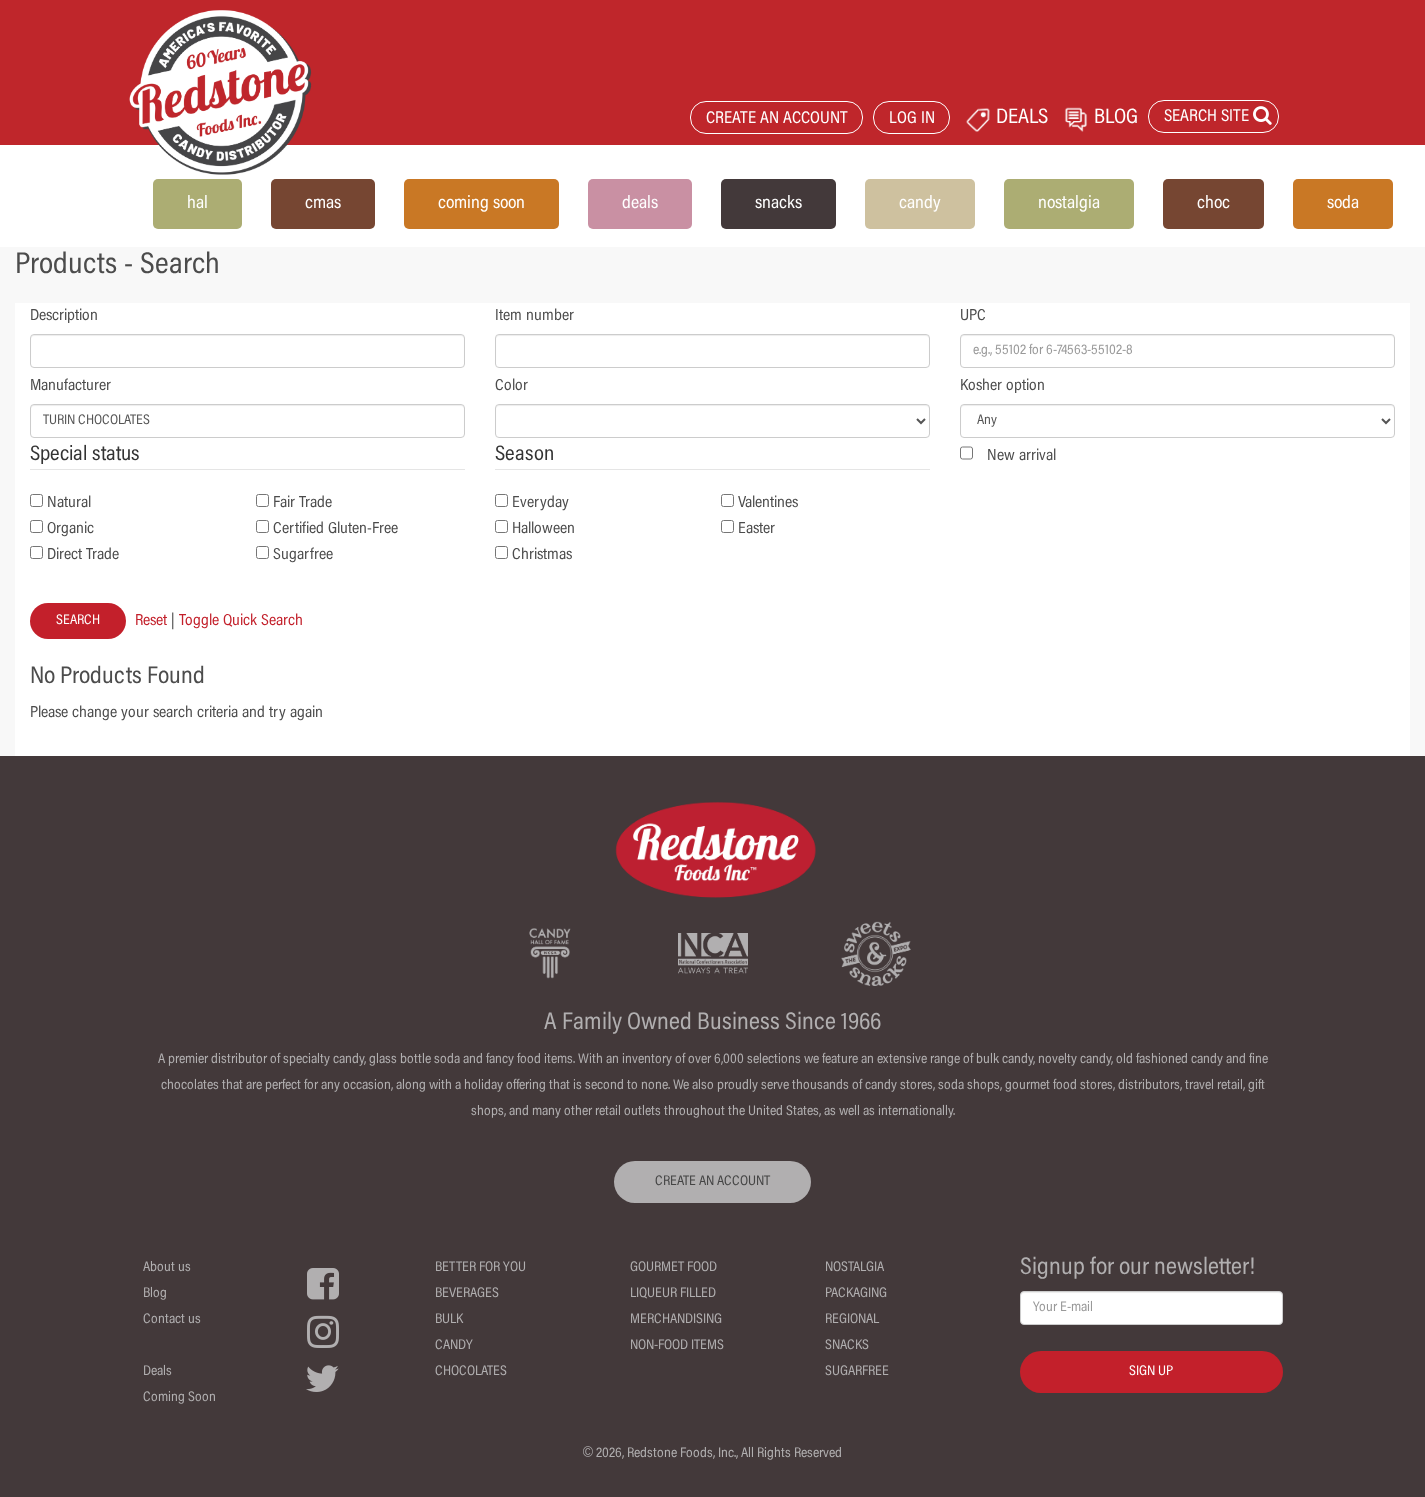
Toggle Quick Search (241, 621)
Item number (534, 316)
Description (64, 316)
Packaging (856, 1294)
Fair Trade (302, 503)
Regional (852, 1320)
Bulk (449, 1320)
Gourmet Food (673, 1268)
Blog (155, 1294)
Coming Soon (179, 1398)
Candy (454, 1346)
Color (511, 386)
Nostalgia (854, 1268)
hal (197, 204)
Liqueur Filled (673, 1294)
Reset (151, 621)
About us (167, 1268)
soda (1343, 204)
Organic (70, 529)
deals (640, 204)
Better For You (480, 1268)
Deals (157, 1372)
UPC (973, 316)
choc (1213, 204)
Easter (756, 529)
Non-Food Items (677, 1346)
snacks (778, 204)
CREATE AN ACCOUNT (777, 119)
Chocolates (471, 1372)
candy (920, 204)
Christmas (542, 555)
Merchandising (676, 1320)
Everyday (540, 503)
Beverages (467, 1294)
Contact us (172, 1320)
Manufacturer (70, 386)
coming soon (481, 204)
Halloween (543, 529)
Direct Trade (83, 555)
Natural (69, 503)
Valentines (768, 503)
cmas (323, 204)
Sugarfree (303, 555)
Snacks (847, 1346)
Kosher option (1002, 386)
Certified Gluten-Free (335, 529)
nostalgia (1069, 204)
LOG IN (912, 119)
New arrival (1021, 456)
